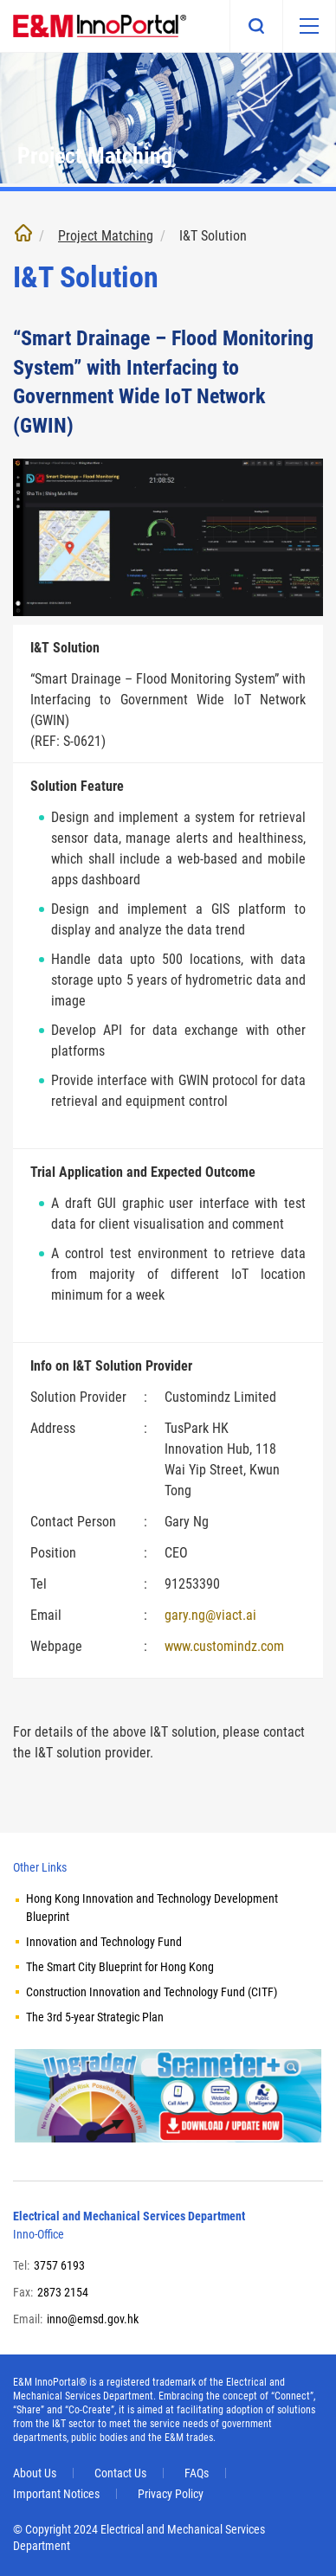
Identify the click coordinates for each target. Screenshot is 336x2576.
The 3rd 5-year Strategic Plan (95, 2017)
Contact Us (120, 2473)
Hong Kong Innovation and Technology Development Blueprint (152, 1908)
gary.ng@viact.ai (210, 1615)
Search (256, 26)
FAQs (196, 2473)
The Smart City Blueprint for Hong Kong (120, 1967)
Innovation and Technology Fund (104, 1942)
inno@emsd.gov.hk (93, 2319)
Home (23, 232)
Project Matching (105, 236)
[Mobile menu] (309, 26)
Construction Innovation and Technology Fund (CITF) (151, 1992)
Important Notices (56, 2494)
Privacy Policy (171, 2494)
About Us (34, 2473)
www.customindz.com (224, 1646)
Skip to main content (0, 0)
